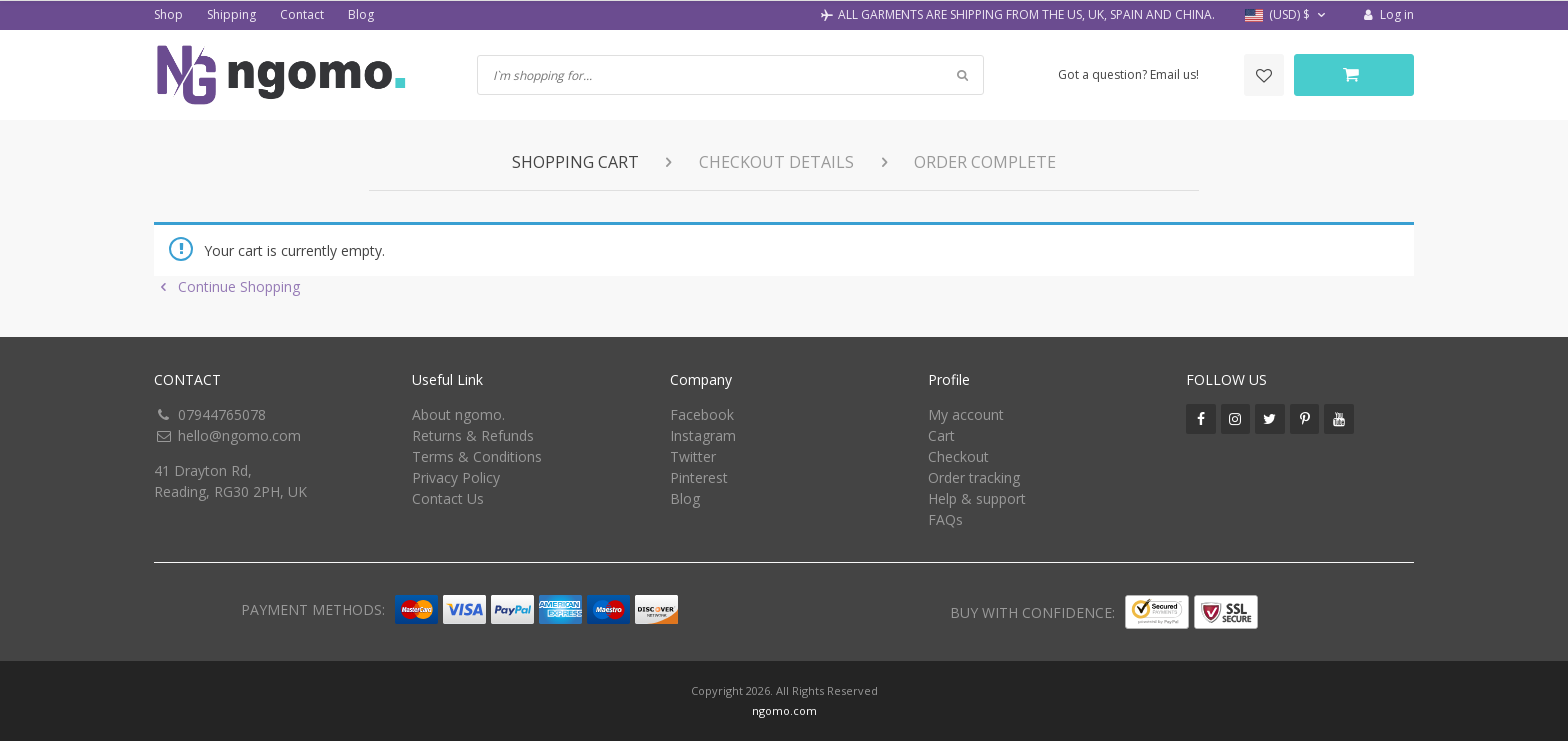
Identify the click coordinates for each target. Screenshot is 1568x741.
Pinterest (699, 477)
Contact (302, 14)
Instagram (703, 435)
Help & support (977, 498)
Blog (361, 14)
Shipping (231, 14)
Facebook (702, 414)
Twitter (693, 456)
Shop (168, 14)
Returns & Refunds (473, 435)
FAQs (945, 519)
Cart (941, 435)
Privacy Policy (456, 477)
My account (966, 414)
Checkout (958, 456)
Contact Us (448, 498)
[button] (1287, 15)
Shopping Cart (575, 162)
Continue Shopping (227, 286)
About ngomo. (458, 414)
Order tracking (974, 477)
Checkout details (776, 162)
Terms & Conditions (477, 456)
